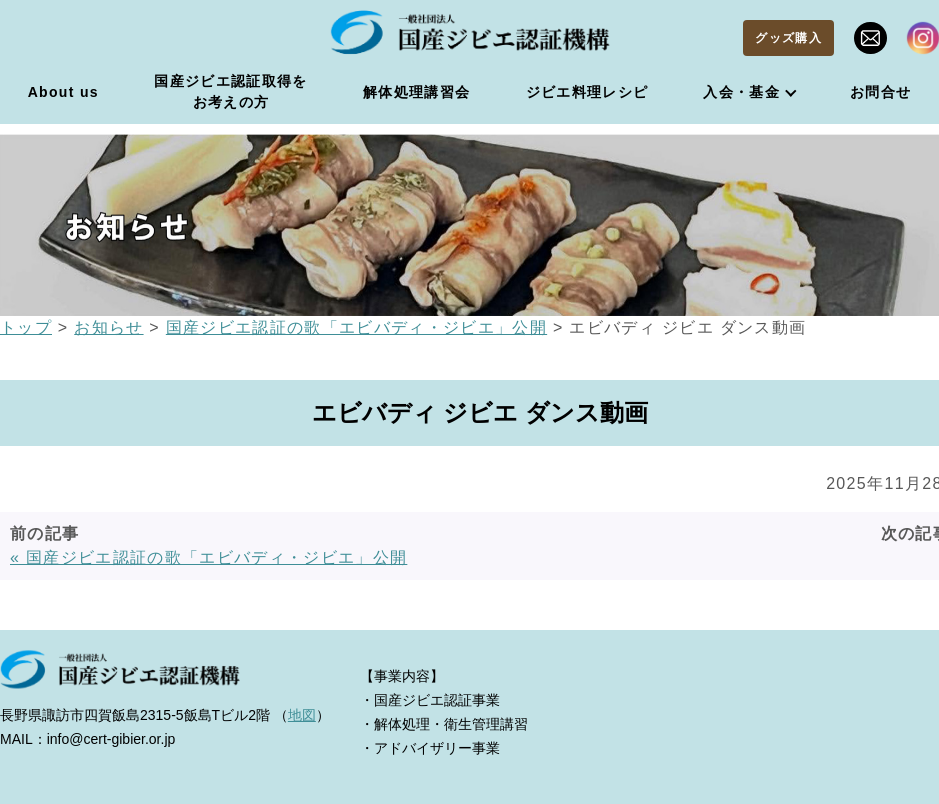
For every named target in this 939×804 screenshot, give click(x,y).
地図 (302, 715)
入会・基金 (741, 92)
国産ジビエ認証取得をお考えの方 (230, 91)
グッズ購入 (788, 38)
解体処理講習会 (416, 92)
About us (63, 92)
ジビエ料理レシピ (587, 92)
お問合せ (880, 92)
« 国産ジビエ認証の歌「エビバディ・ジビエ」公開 (208, 557)
